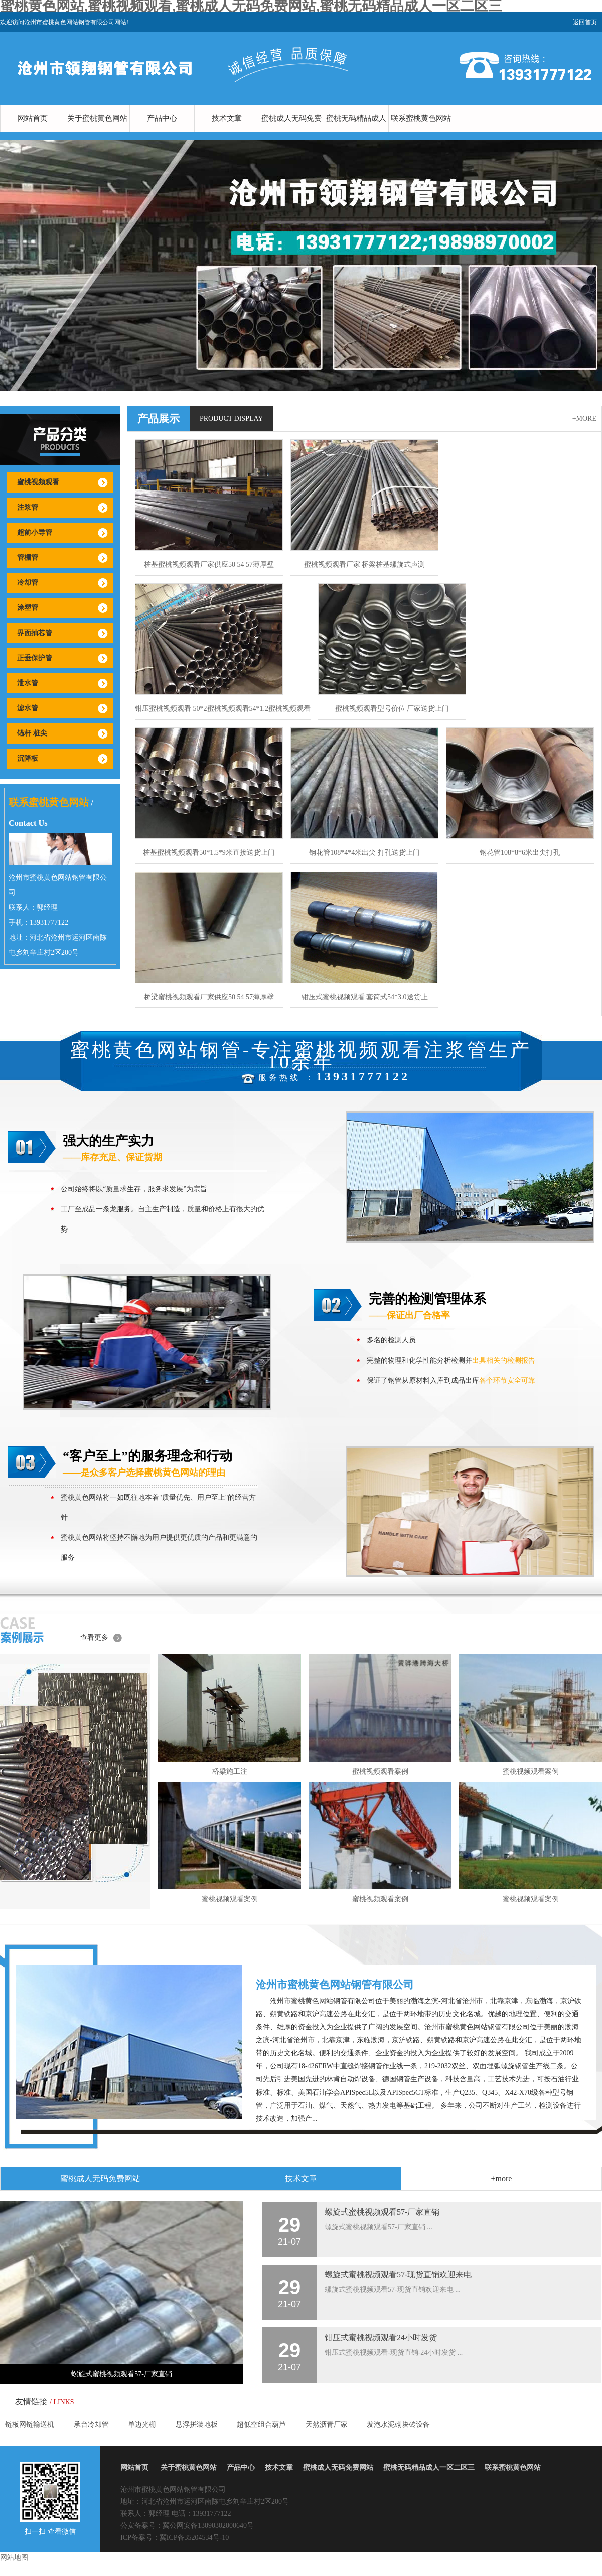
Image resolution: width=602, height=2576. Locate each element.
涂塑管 (27, 607)
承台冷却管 (91, 2424)
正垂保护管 (34, 658)
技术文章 (227, 118)
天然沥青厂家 (327, 2424)
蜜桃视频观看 (38, 482)
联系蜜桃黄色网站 (421, 118)
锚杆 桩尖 (32, 733)
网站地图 (14, 2557)
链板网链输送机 (29, 2424)
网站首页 (33, 118)
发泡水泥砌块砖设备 (398, 2424)
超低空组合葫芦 (261, 2424)
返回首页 (585, 22)
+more (584, 418)
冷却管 (27, 582)
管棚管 (27, 557)
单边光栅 (142, 2424)
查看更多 (94, 1637)
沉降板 (27, 758)
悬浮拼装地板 (197, 2424)
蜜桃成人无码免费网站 (291, 132)
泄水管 (27, 683)
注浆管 (27, 507)
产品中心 (162, 118)
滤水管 (27, 708)
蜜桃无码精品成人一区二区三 (356, 132)
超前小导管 (34, 532)
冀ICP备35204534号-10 (194, 2537)
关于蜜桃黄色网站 (97, 118)
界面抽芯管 (34, 633)
